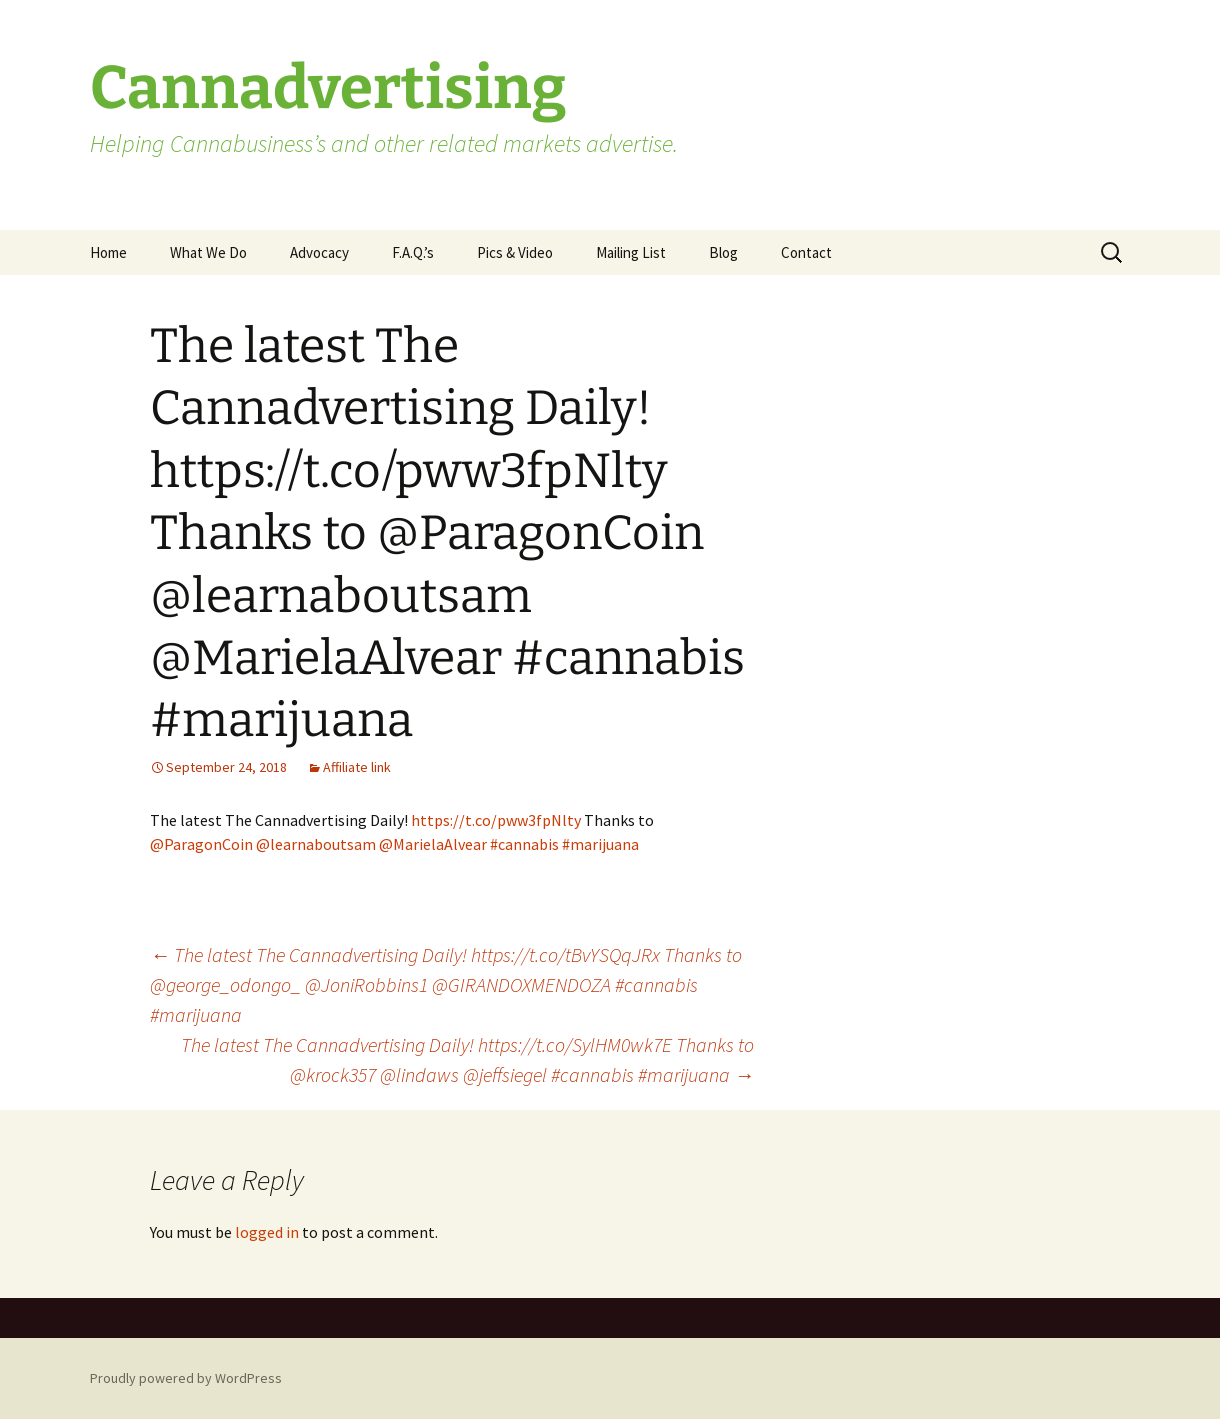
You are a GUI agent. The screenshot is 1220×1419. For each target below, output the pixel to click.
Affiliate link (357, 767)
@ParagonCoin (201, 844)
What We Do (208, 252)
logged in (267, 1232)
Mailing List (631, 252)
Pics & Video (515, 252)
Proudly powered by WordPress (186, 1378)
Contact (806, 252)
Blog (723, 252)
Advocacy (319, 252)
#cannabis (524, 844)
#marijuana (600, 844)
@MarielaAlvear (433, 844)
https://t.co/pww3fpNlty (496, 820)
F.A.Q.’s (413, 252)
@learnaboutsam (316, 844)
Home (108, 252)
